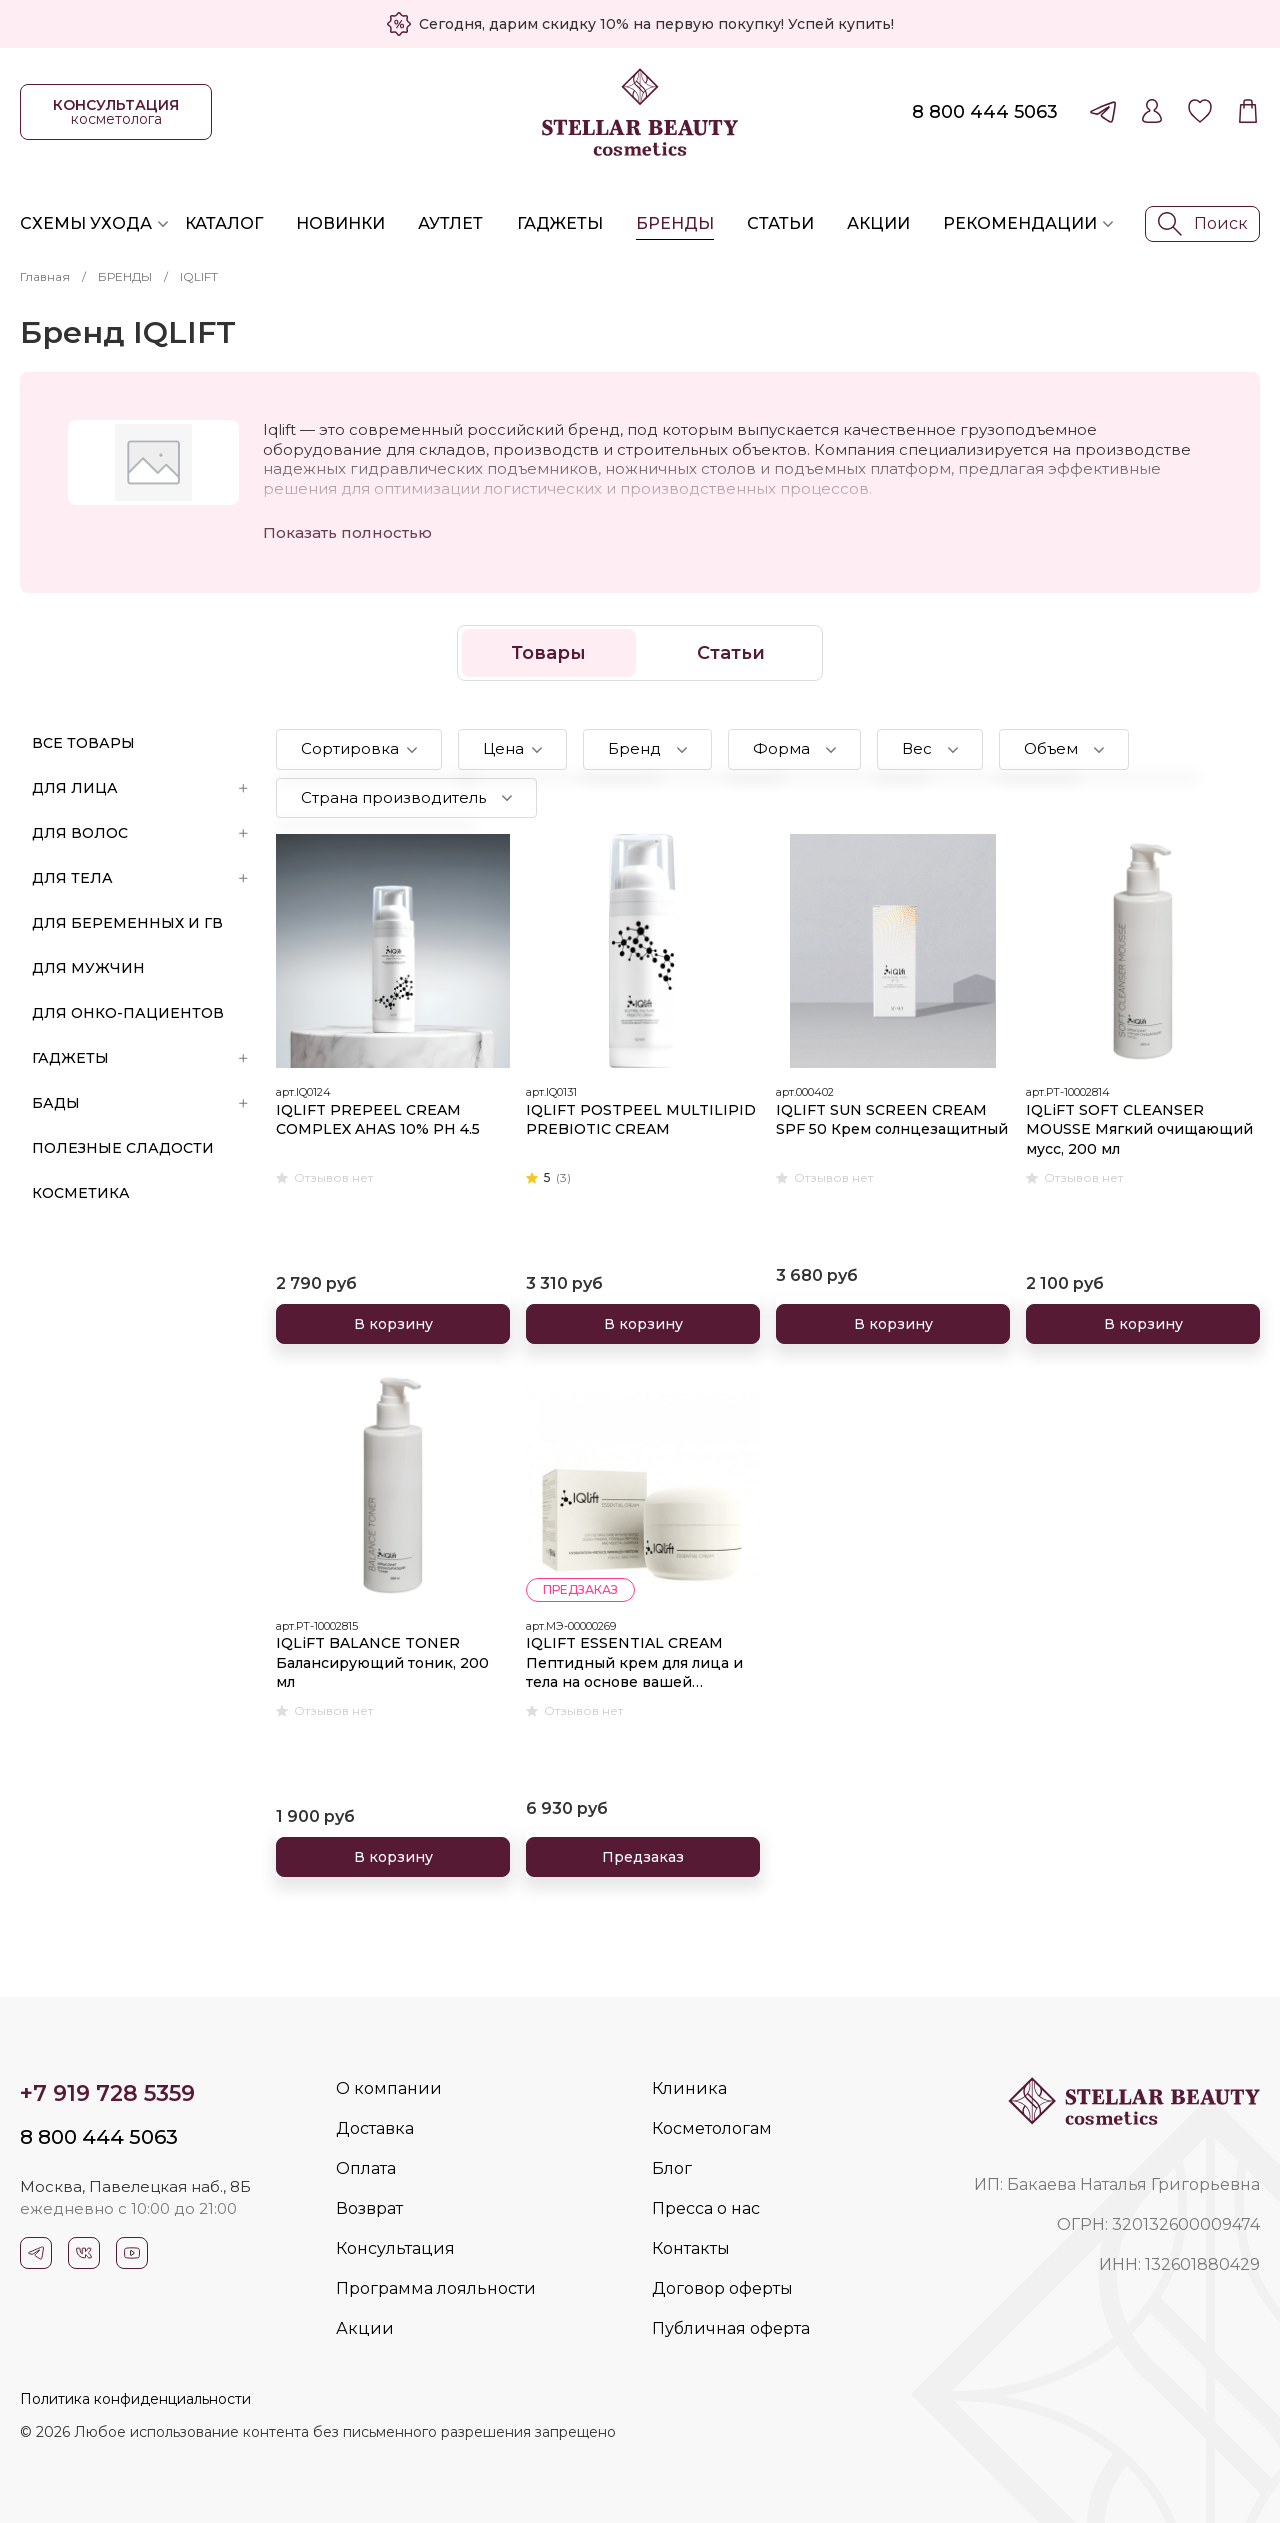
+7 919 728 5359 (107, 2093)
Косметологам (712, 2128)
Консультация (395, 2248)
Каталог (224, 223)
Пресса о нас (706, 2208)
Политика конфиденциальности (135, 2399)
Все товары (83, 743)
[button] (359, 749)
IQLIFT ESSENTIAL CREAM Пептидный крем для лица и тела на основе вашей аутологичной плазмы (634, 1663)
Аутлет (450, 223)
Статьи (780, 223)
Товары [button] (548, 653)
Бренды (675, 223)
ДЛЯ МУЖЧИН (88, 968)
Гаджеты (560, 223)
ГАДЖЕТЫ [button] (140, 1058)
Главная (45, 276)
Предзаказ (643, 1857)
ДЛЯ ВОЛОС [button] (140, 833)
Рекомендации (1020, 223)
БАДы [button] (140, 1103)
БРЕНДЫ (125, 276)
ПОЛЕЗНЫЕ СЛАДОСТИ (123, 1148)
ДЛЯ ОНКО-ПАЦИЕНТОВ (128, 1013)
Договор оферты (722, 2288)
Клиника (689, 2088)
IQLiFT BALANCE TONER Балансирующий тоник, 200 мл (382, 1662)
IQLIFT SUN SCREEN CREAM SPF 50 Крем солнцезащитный (892, 1120)
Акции (878, 223)
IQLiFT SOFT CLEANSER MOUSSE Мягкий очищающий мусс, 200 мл (1139, 1129)
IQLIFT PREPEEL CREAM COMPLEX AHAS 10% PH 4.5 (378, 1120)
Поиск (1203, 224)
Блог (672, 2168)
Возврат (369, 2208)
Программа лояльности (436, 2288)
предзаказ (580, 1589)
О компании (389, 2088)
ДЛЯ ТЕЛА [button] (140, 878)
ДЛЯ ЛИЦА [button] (140, 788)
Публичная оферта (731, 2328)
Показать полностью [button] (347, 532)
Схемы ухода (86, 223)
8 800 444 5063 (985, 112)
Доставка (375, 2128)
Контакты (691, 2248)
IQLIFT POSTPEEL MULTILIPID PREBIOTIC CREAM (641, 1120)
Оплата (366, 2168)
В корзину (393, 1324)
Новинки (340, 223)
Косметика (81, 1193)
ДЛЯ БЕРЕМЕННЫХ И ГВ (127, 923)
